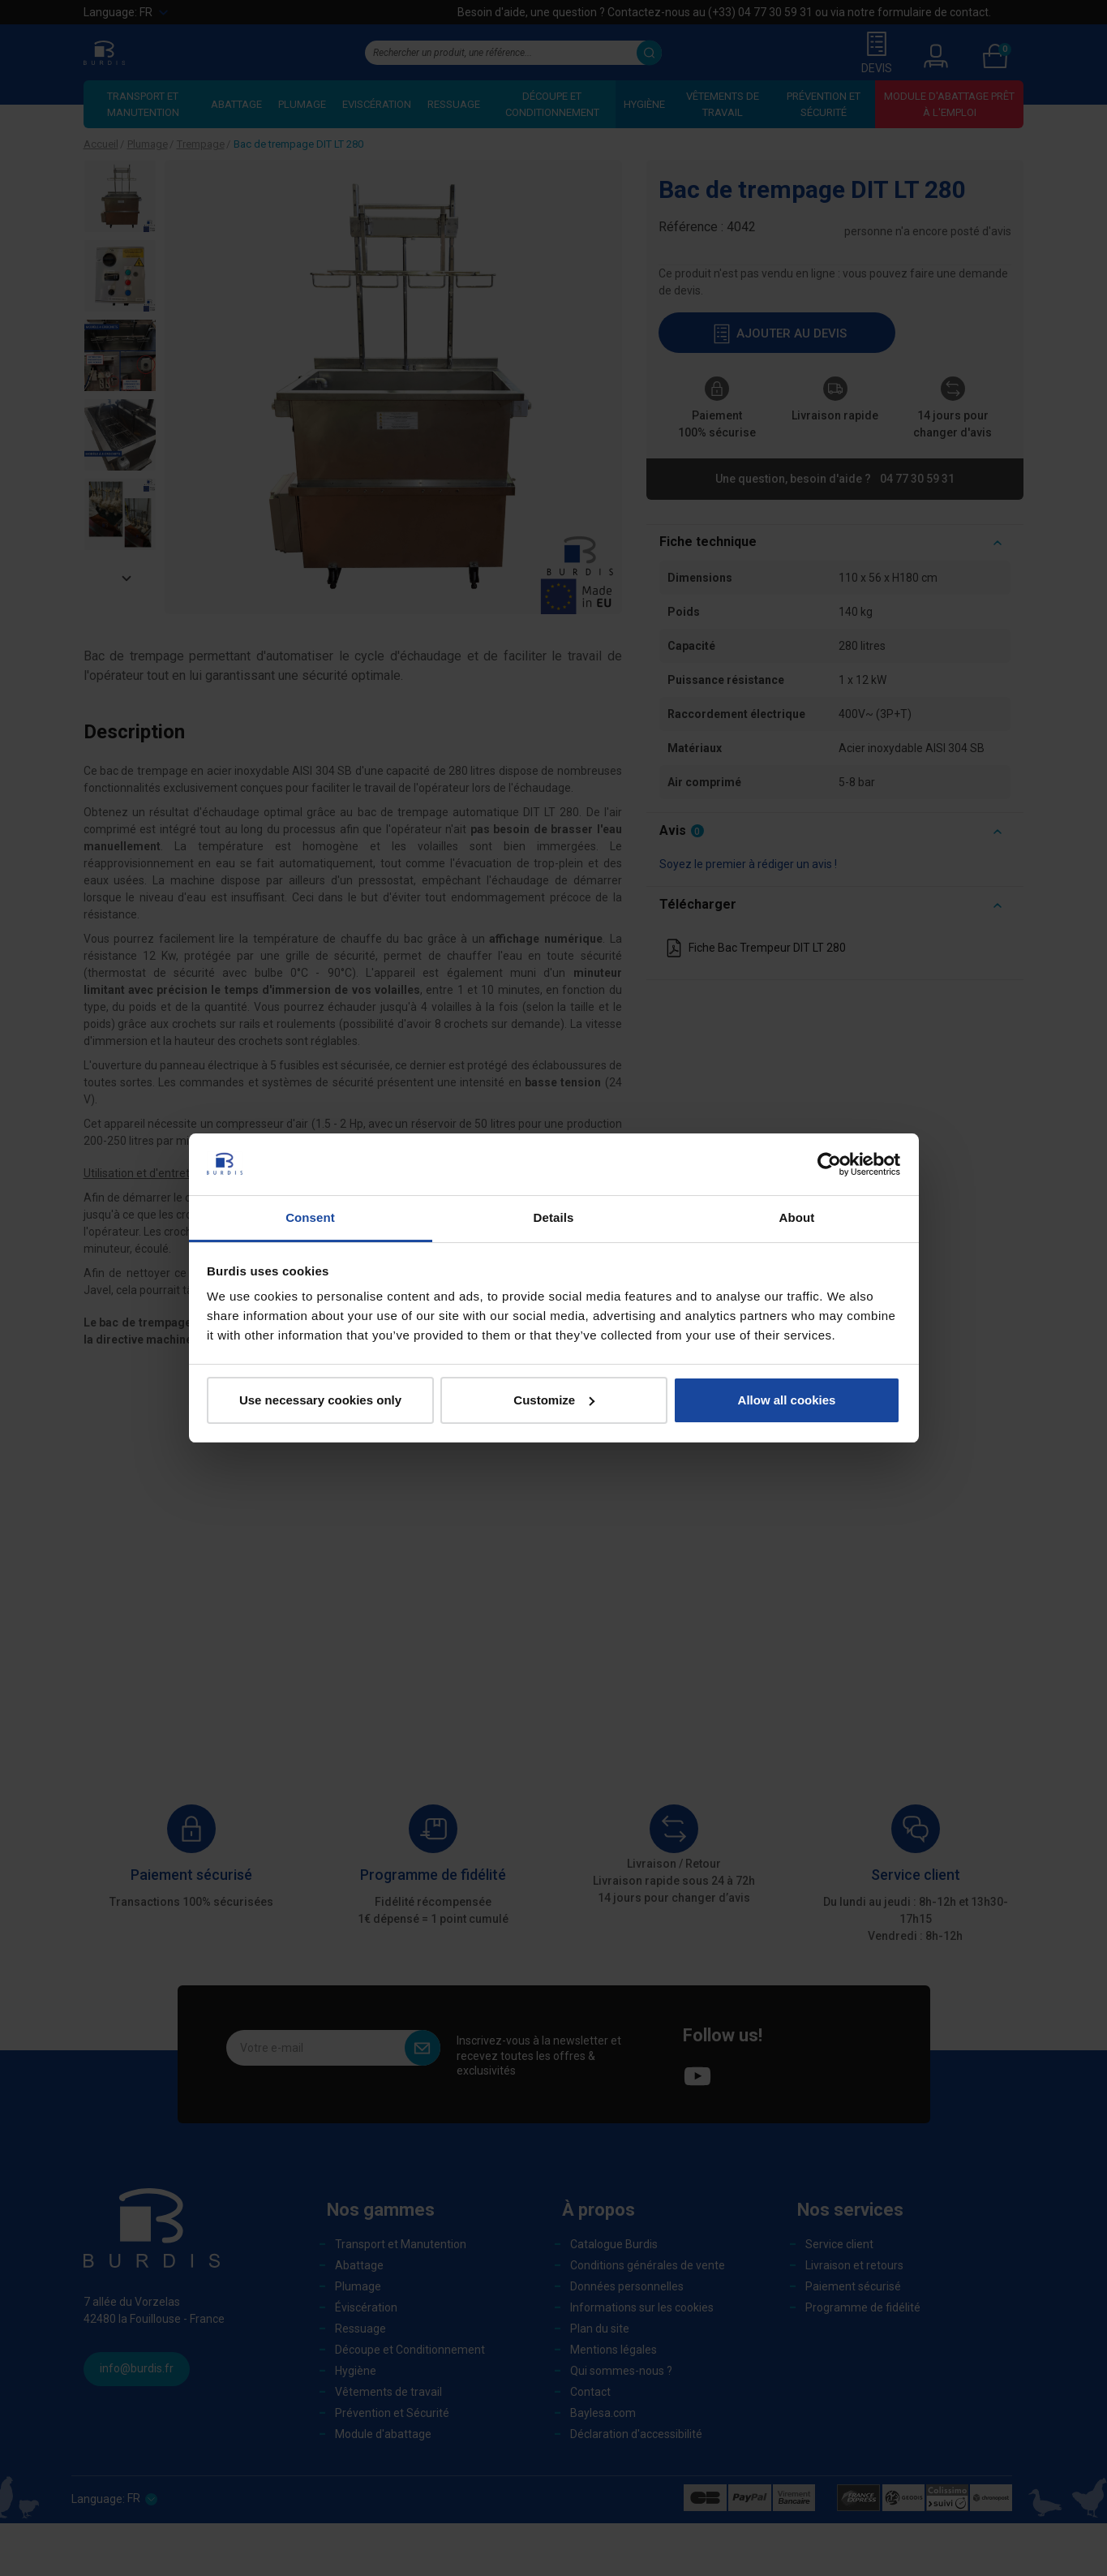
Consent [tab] (310, 1217)
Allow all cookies (787, 1400)
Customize (553, 1400)
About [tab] (797, 1217)
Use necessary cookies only (320, 1400)
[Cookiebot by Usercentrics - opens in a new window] (829, 1164)
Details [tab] (554, 1217)
